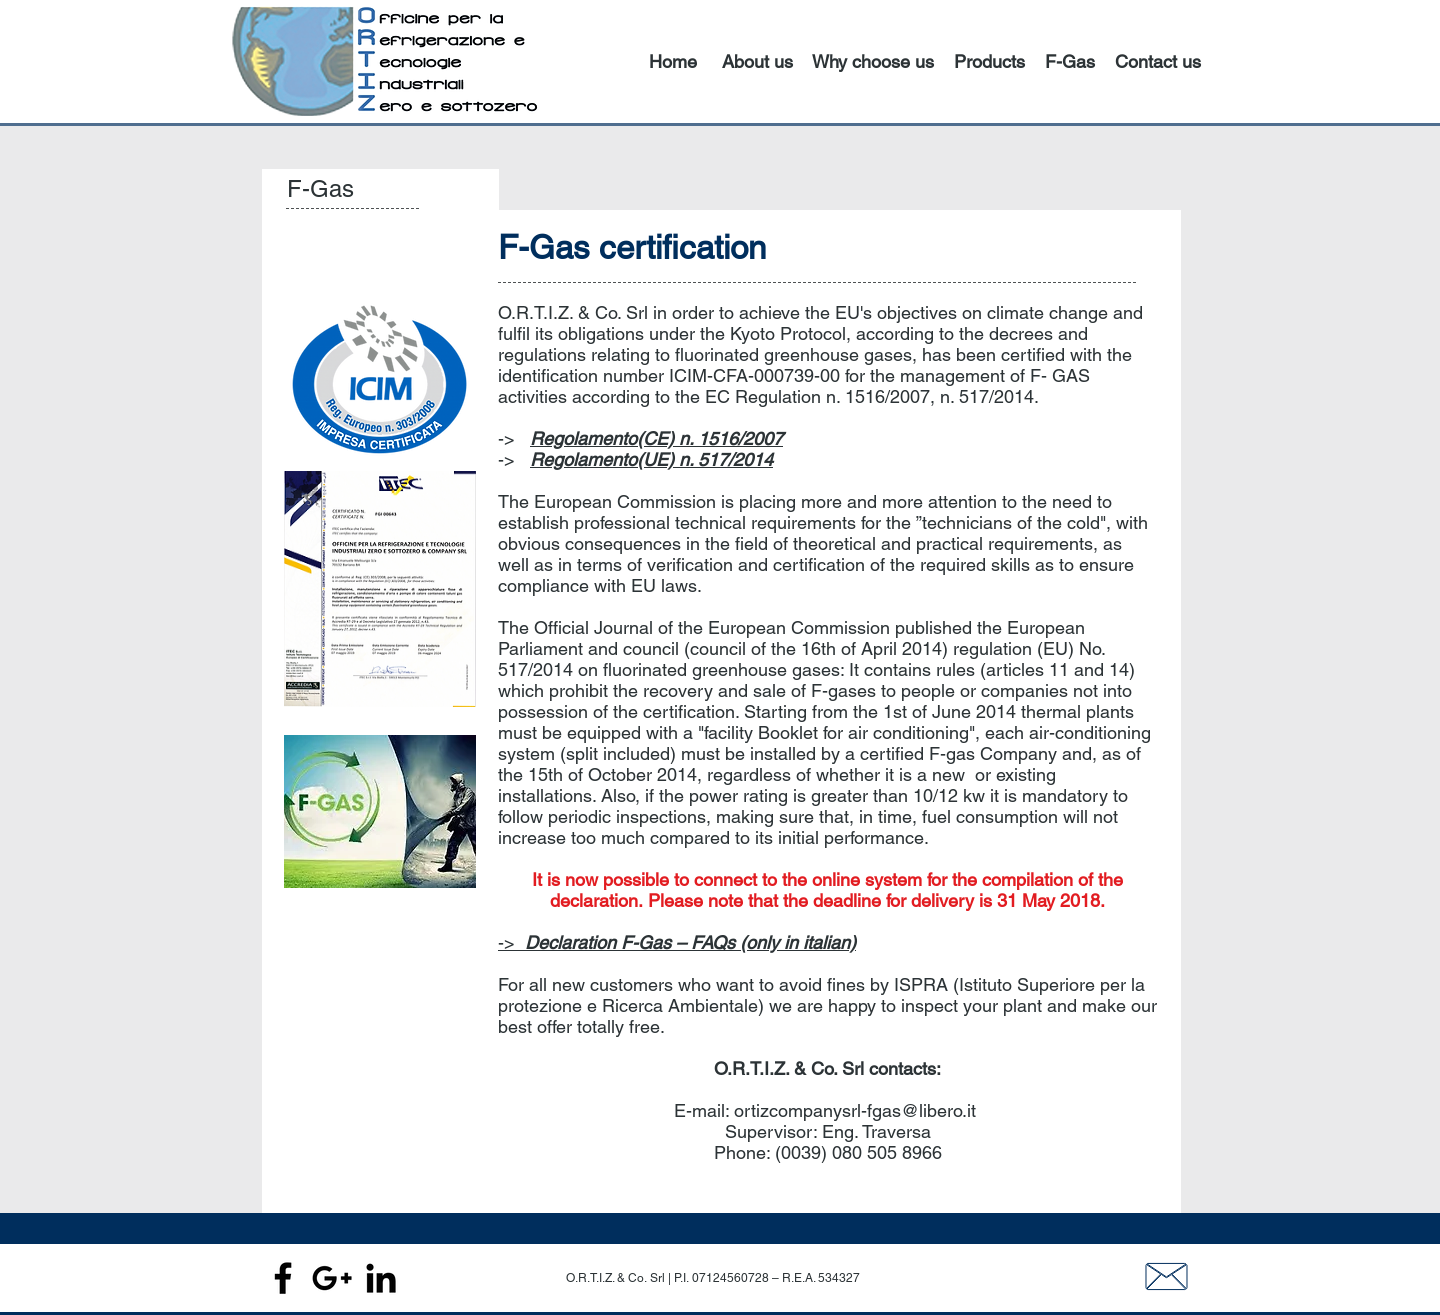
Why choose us (873, 61)
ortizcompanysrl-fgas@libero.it (855, 1110)
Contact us (1158, 61)
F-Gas (1070, 61)
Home (673, 61)
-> (677, 942)
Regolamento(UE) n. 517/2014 (651, 459)
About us (757, 61)
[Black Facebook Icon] (283, 1278)
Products (989, 61)
